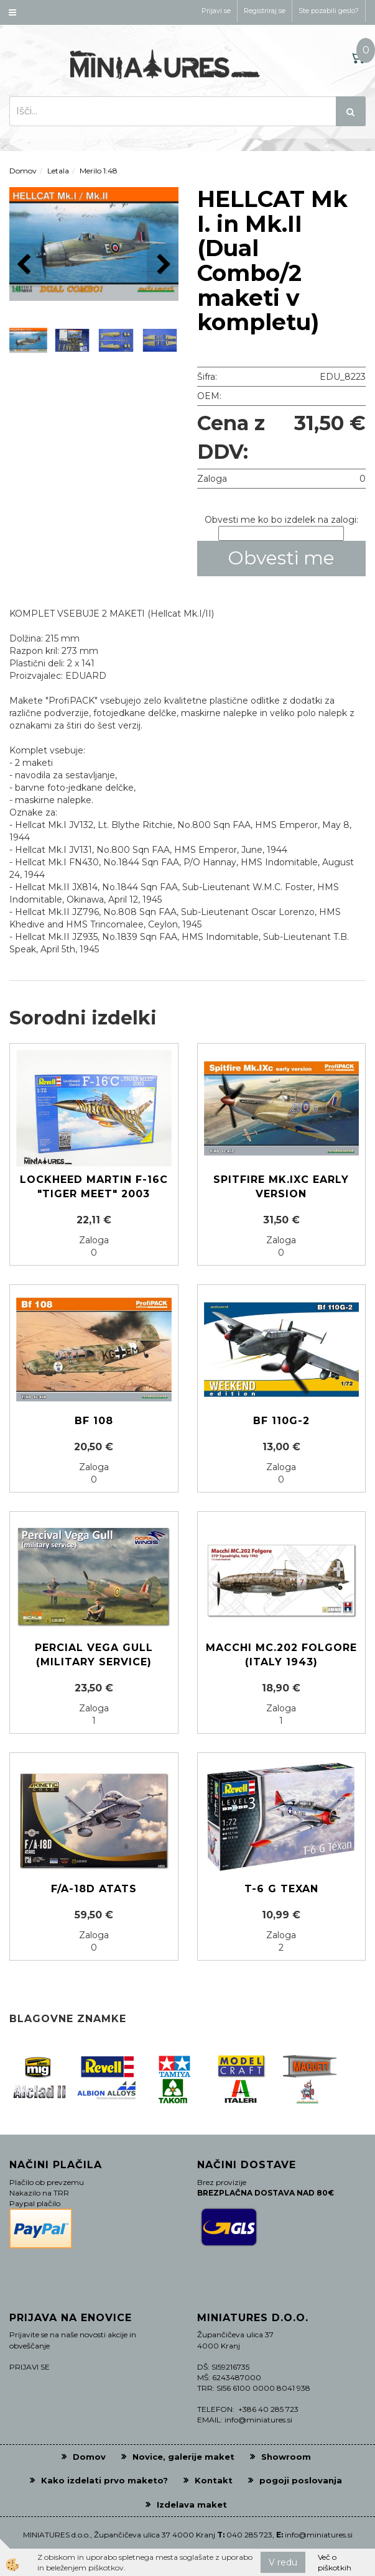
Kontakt (214, 2480)
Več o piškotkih (334, 2562)
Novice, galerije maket (183, 2457)
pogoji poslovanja (300, 2480)
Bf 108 (94, 1421)
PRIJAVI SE (29, 2366)
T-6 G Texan (281, 1889)
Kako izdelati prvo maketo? (104, 2480)
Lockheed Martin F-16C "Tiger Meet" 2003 (94, 1187)
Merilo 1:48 (99, 170)
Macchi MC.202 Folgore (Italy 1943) (281, 1655)
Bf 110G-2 (281, 1421)
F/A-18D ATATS (94, 1889)
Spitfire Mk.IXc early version (281, 1187)
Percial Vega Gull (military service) (94, 1655)
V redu (283, 2562)
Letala (58, 170)
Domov (23, 170)
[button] (162, 265)
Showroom (286, 2457)
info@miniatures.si (319, 2534)
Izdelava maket (192, 2504)
